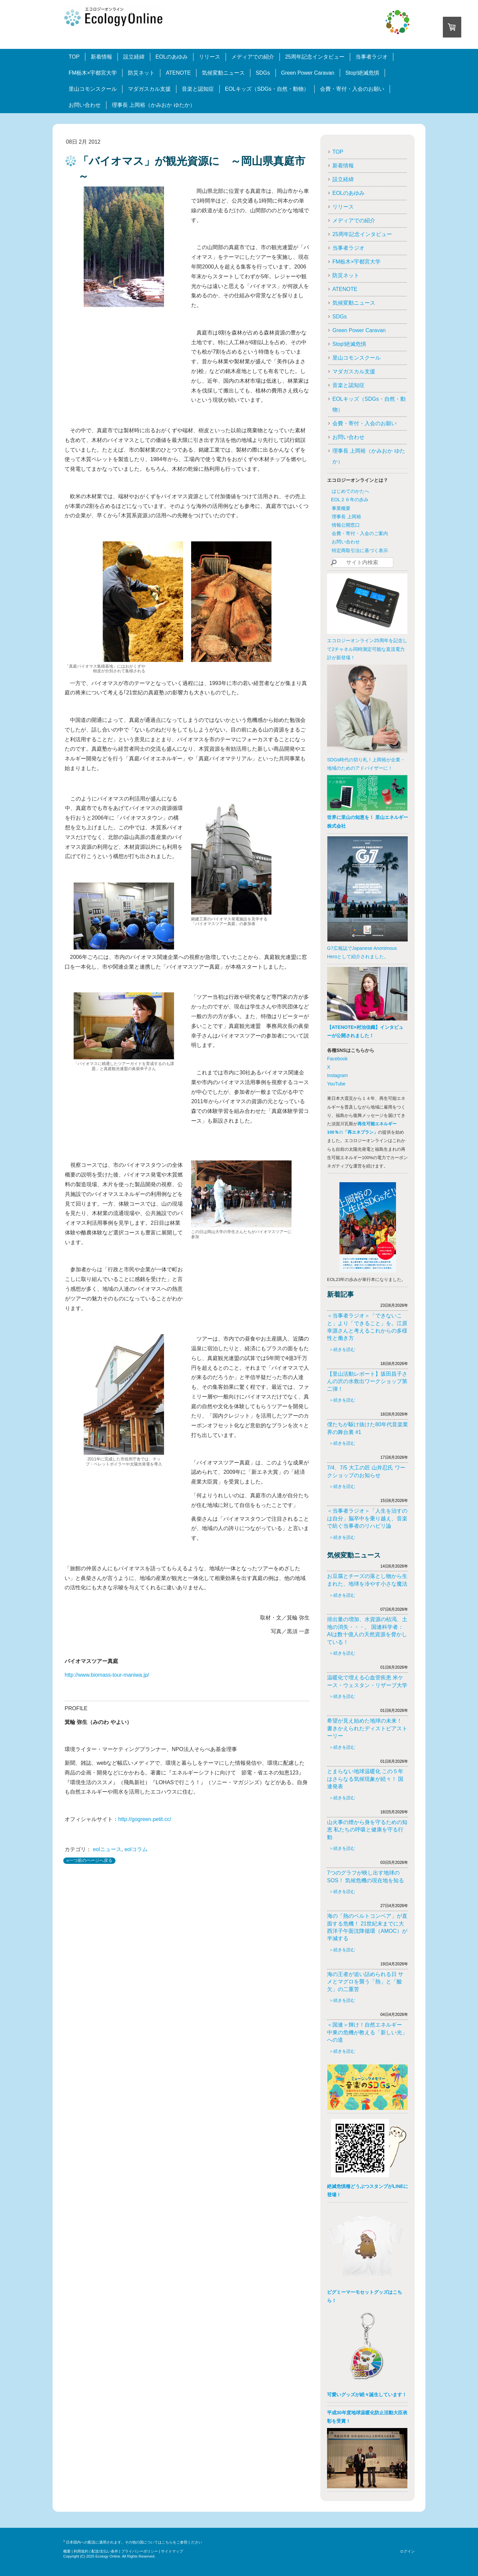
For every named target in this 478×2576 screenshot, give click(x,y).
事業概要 (341, 508)
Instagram (337, 1075)
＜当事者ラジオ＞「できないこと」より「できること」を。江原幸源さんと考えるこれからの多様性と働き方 (367, 1327)
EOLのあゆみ (172, 57)
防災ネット (141, 73)
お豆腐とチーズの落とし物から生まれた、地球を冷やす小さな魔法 (367, 1579)
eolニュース (107, 1849)
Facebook (337, 1058)
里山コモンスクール (93, 89)
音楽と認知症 (198, 89)
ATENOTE (178, 73)
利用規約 (81, 2551)
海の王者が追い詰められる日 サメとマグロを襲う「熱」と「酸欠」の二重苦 (365, 1981)
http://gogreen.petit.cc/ (144, 1819)
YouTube (336, 1083)
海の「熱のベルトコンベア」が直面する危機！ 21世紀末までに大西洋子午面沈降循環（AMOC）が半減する (367, 1927)
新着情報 (101, 57)
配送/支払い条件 (104, 2551)
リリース (209, 57)
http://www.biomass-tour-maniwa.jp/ (107, 1675)
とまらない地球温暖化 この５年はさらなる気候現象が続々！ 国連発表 (365, 1778)
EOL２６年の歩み (350, 499)
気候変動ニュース (223, 73)
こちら (167, 2542)
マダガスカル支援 (149, 89)
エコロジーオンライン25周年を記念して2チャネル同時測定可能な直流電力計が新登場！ (367, 649)
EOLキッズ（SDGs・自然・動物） (267, 89)
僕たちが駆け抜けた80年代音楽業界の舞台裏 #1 (367, 1428)
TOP (74, 57)
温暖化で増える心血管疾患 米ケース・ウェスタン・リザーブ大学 (367, 1681)
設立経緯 (134, 57)
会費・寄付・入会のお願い (352, 89)
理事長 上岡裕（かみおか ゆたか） (153, 105)
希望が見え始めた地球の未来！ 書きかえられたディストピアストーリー (367, 1728)
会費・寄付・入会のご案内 (360, 533)
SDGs (263, 73)
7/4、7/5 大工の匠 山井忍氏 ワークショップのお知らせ (366, 1471)
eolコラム (136, 1849)
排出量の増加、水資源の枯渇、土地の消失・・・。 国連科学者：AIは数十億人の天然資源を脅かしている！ (367, 1630)
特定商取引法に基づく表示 (360, 550)
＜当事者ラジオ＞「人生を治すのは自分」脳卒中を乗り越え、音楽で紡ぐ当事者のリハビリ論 (367, 1518)
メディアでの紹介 (252, 57)
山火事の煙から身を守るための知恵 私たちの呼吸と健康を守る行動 (367, 1829)
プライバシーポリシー (139, 2551)
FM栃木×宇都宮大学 (93, 73)
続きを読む (344, 1349)
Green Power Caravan (307, 73)
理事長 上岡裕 (346, 516)
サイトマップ (172, 2551)
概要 (67, 2551)
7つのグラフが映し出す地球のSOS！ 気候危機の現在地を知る (365, 1876)
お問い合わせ (85, 105)
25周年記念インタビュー (315, 57)
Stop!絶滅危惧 (362, 73)
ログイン (407, 2551)
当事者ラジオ (371, 57)
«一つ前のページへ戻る (89, 1860)
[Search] (362, 562)
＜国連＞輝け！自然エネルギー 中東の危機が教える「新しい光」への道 (367, 2032)
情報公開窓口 (346, 525)
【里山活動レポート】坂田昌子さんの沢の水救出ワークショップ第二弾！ (367, 1381)
